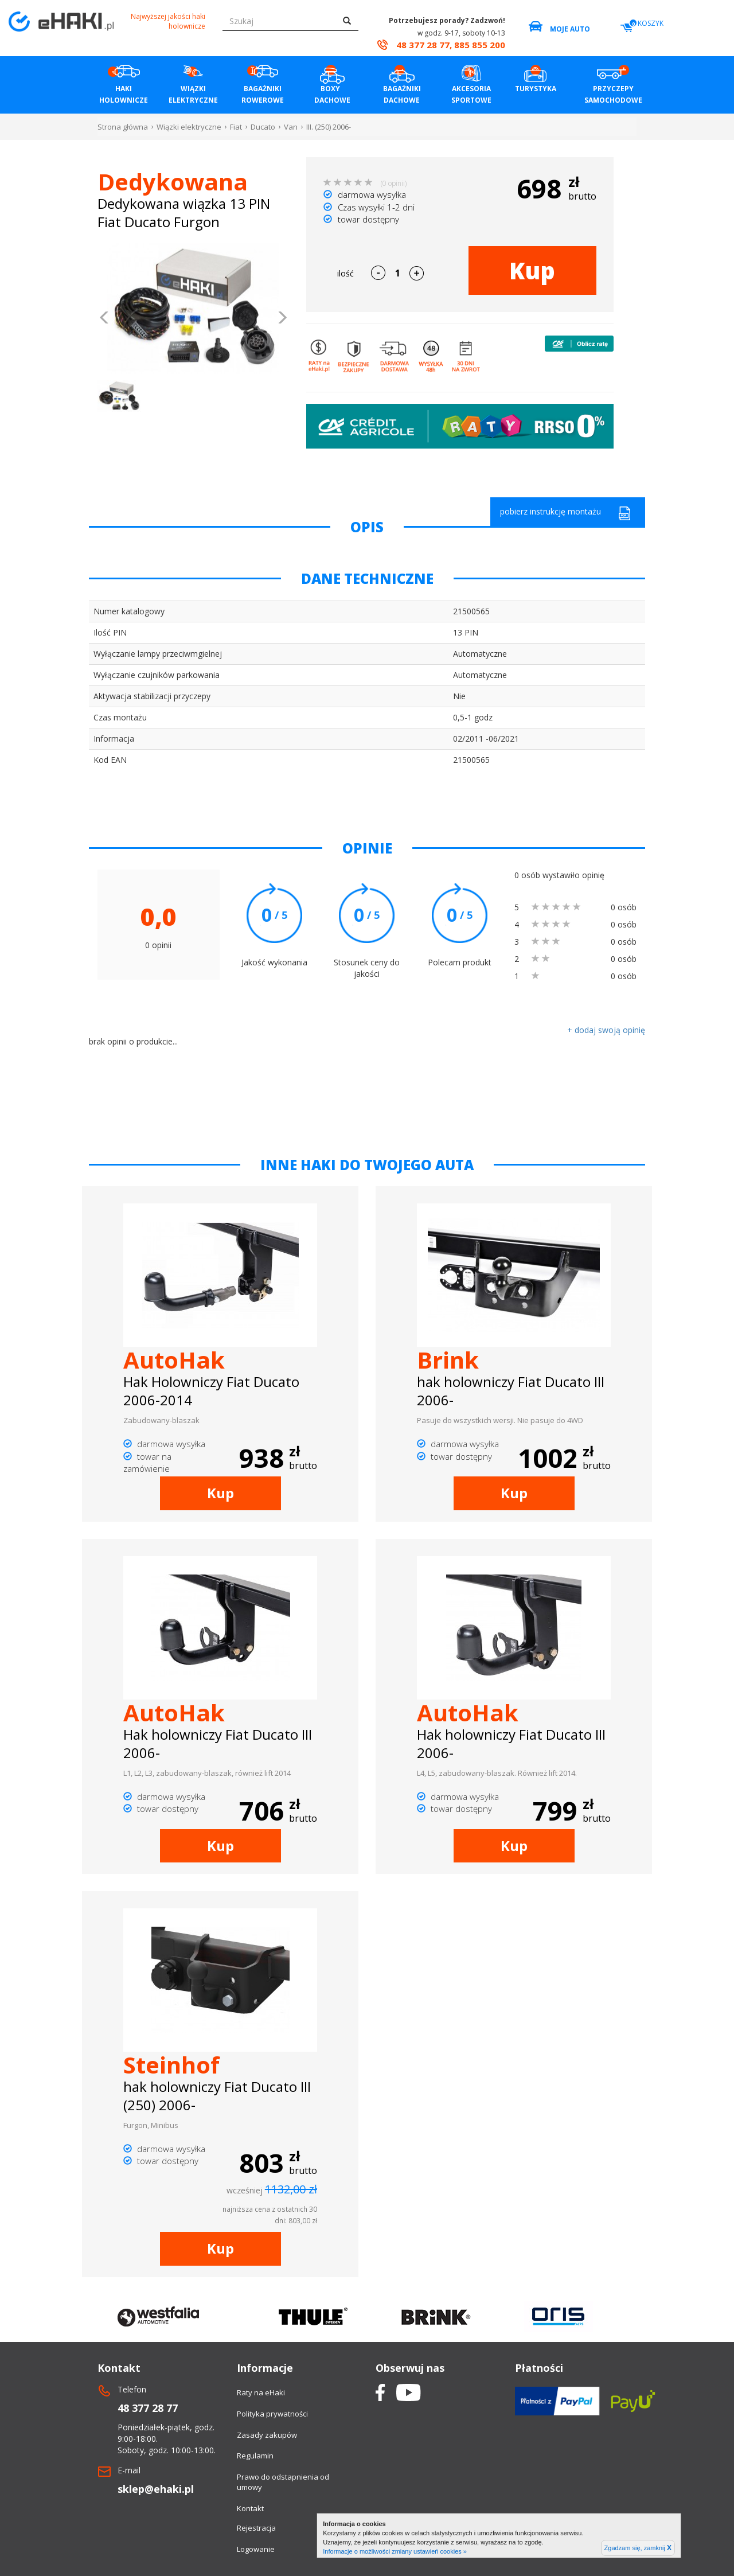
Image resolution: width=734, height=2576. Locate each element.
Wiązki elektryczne (189, 127)
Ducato (263, 127)
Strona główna (122, 127)
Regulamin (255, 2455)
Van (291, 127)
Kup (532, 270)
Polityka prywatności (272, 2414)
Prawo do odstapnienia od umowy (283, 2482)
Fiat (236, 127)
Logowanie (256, 2549)
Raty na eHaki (261, 2392)
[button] (104, 319)
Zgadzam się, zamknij (637, 2548)
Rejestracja (256, 2528)
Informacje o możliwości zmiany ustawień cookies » (395, 2551)
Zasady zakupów (267, 2435)
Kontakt (250, 2508)
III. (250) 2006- (328, 127)
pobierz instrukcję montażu (565, 513)
